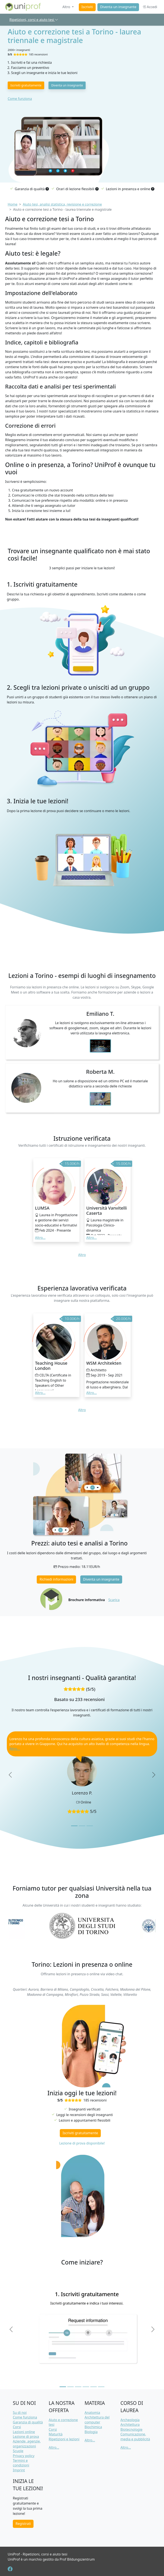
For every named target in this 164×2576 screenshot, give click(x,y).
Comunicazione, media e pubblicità (135, 2436)
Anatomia (92, 2412)
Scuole (18, 2450)
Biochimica (93, 2427)
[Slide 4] (86, 2386)
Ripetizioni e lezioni (64, 2439)
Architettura (130, 2424)
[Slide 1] (74, 1825)
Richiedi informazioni (56, 1579)
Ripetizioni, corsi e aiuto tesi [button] (33, 19)
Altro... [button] (40, 1237)
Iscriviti (87, 7)
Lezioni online (24, 2431)
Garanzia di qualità (28, 2422)
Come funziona (20, 98)
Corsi (17, 2427)
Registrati (23, 2523)
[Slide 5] (93, 2386)
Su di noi (20, 2412)
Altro (66, 6)
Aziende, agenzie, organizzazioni (27, 2443)
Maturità (56, 2434)
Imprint (19, 2470)
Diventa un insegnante (118, 7)
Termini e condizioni (21, 2463)
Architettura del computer (97, 2419)
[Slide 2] (82, 1825)
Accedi (149, 6)
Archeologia (130, 2419)
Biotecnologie (131, 2429)
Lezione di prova (26, 2436)
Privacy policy (23, 2455)
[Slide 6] (101, 2386)
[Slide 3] (89, 1825)
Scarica (114, 1599)
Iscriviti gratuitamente (25, 85)
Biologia (91, 2431)
